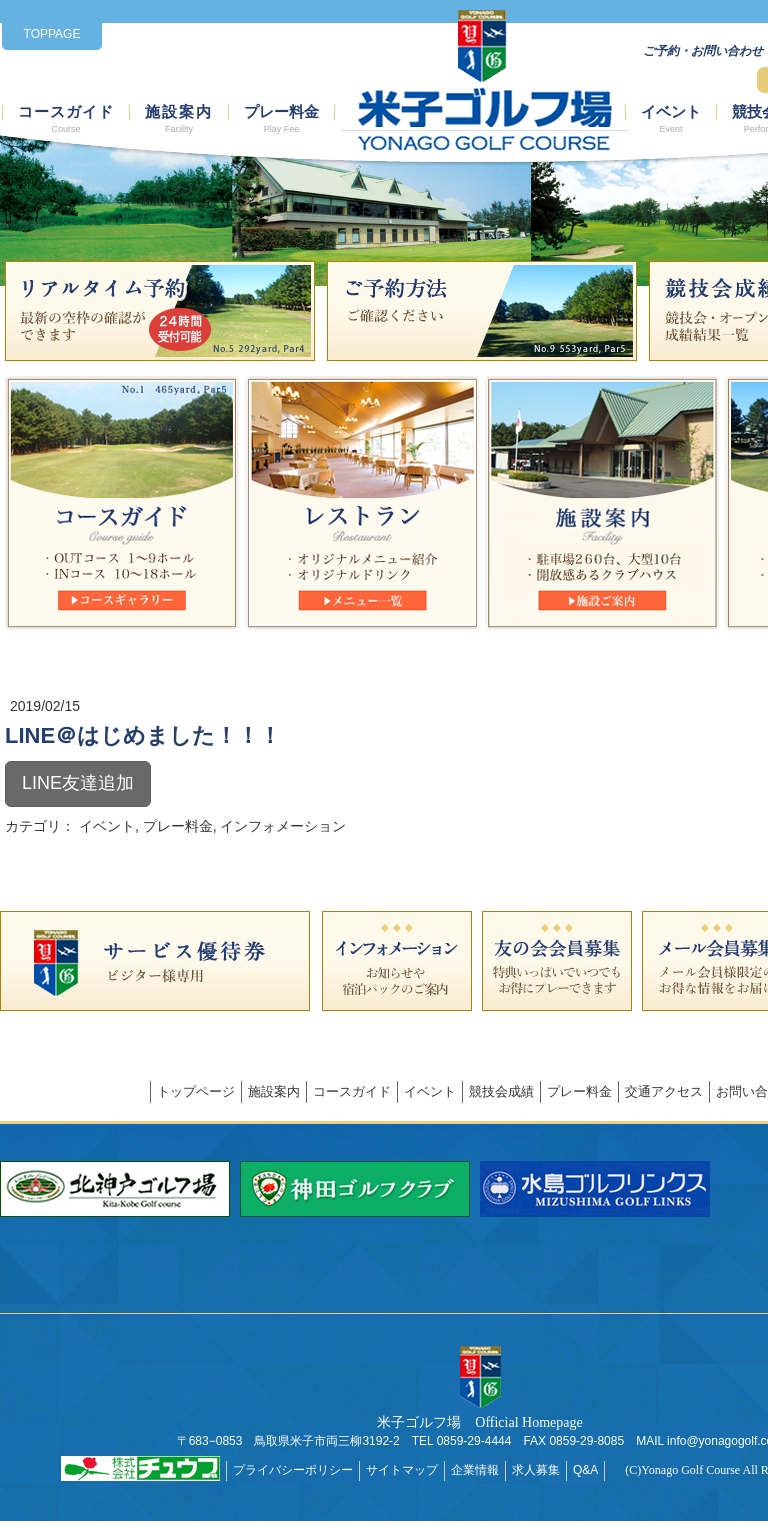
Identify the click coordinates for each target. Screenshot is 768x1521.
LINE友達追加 (78, 783)
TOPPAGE (52, 34)
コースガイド (66, 119)
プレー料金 (281, 119)
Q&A (585, 1470)
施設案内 (179, 119)
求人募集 (536, 1470)
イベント (671, 119)
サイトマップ (402, 1470)
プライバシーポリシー (293, 1470)
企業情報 (475, 1470)
